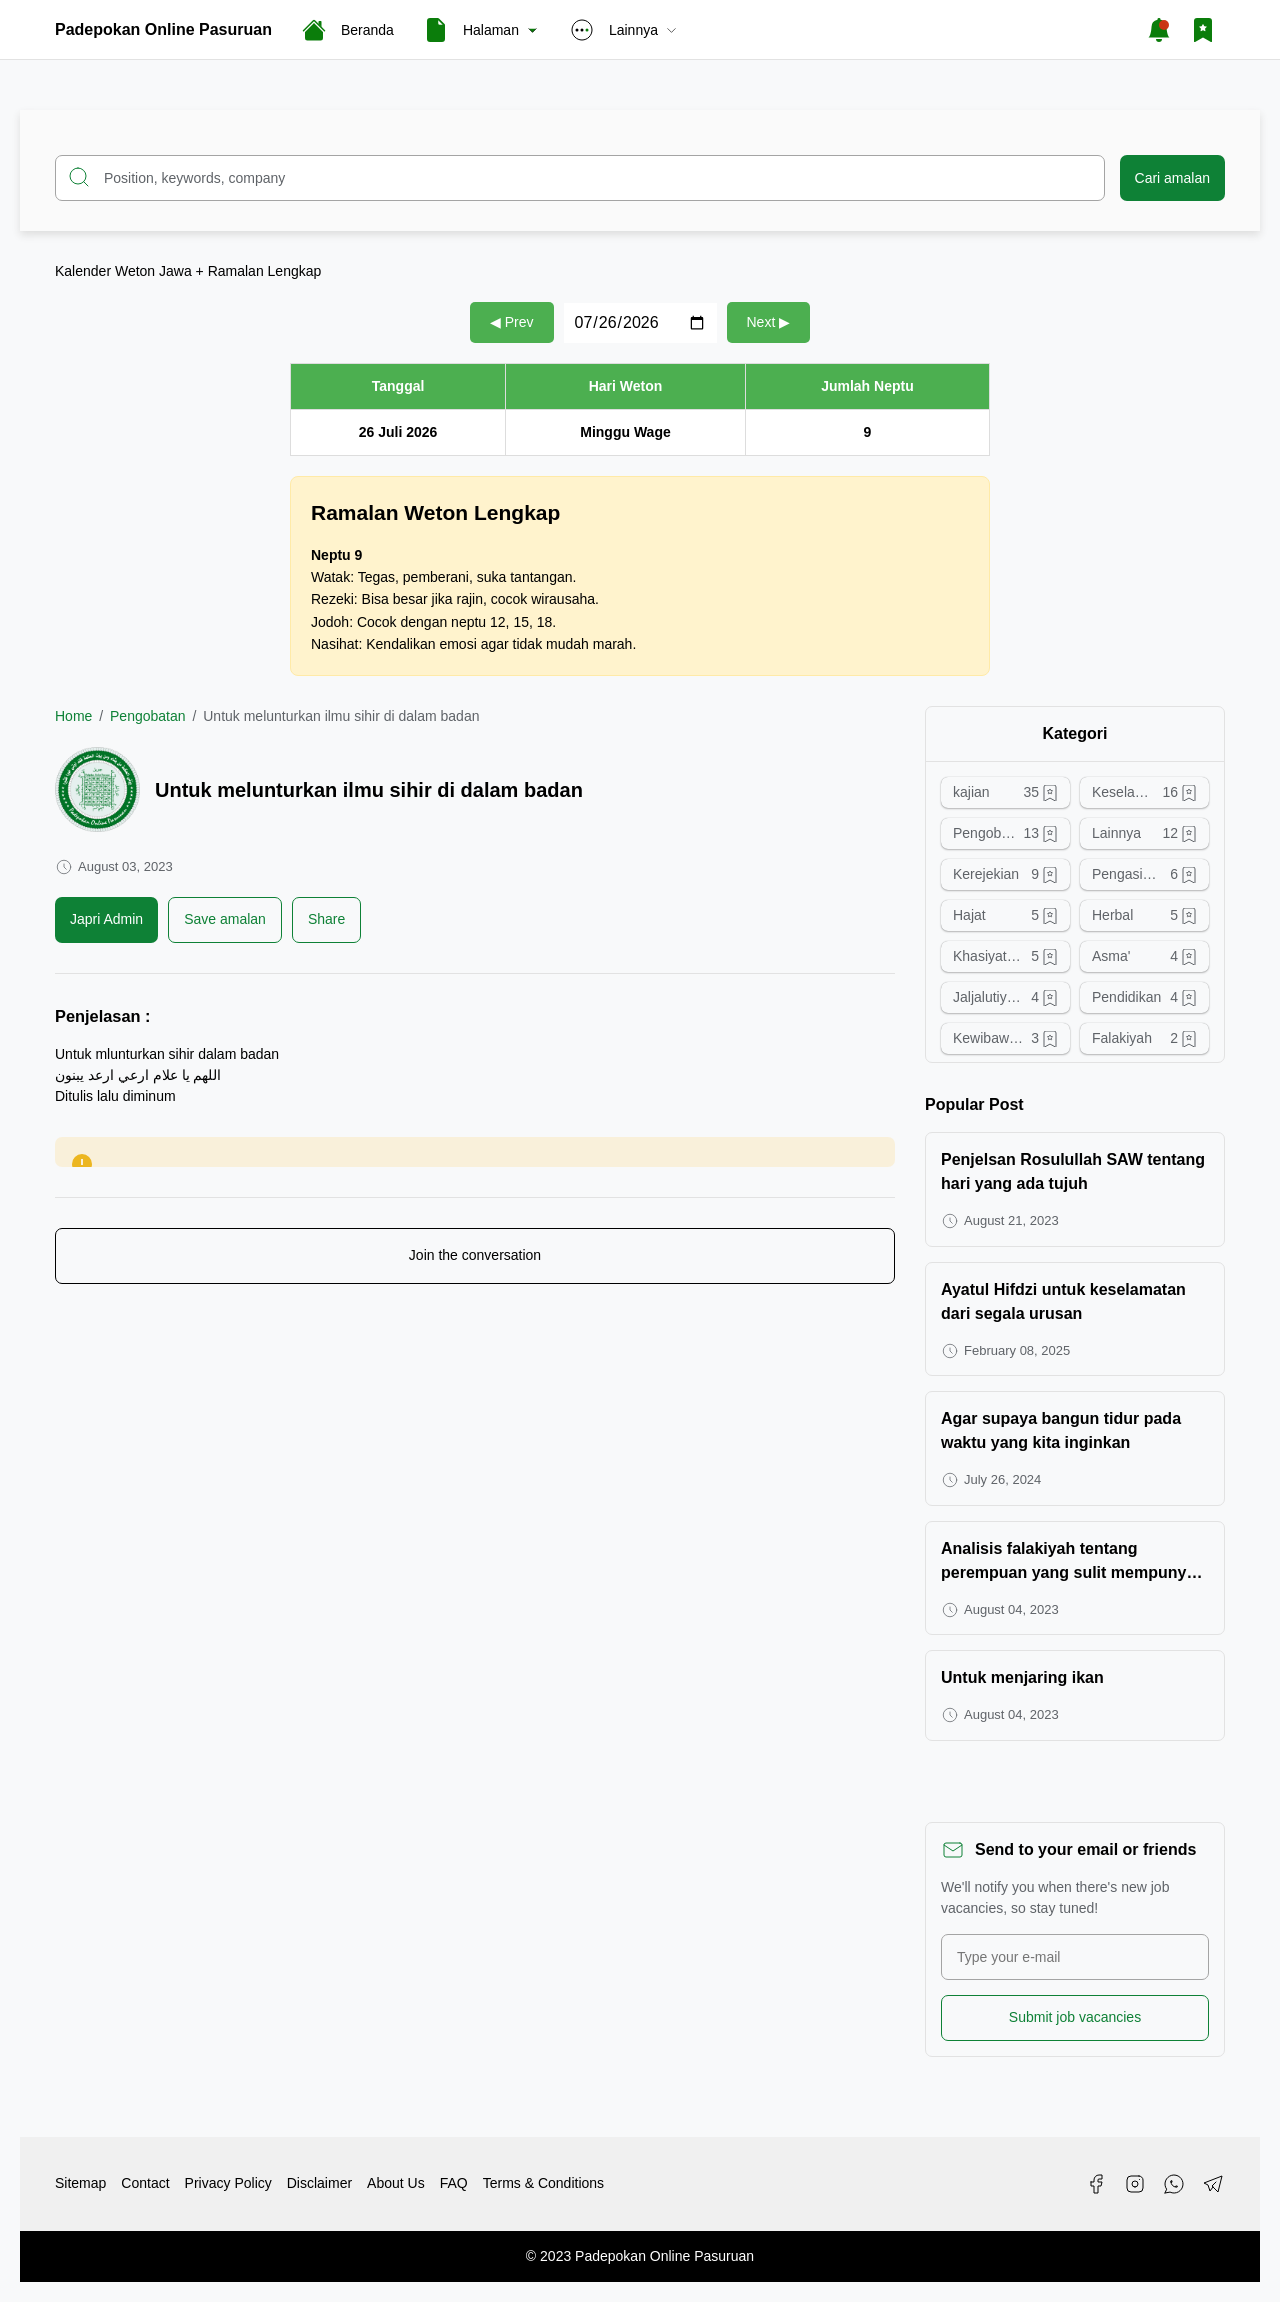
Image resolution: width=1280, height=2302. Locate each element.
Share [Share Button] (326, 919)
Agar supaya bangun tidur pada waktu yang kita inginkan (1061, 1430)
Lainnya (624, 30)
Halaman (482, 30)
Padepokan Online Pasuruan (163, 29)
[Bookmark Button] (1203, 30)
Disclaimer (319, 2183)
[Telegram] (1213, 2184)
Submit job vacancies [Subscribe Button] (1075, 2017)
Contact (145, 2183)
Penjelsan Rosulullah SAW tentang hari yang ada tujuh (1073, 1171)
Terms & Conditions (543, 2183)
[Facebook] (1096, 2184)
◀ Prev (512, 322)
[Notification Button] (1159, 30)
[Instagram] (1135, 2184)
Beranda (348, 30)
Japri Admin (106, 919)
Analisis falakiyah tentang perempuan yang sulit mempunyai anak (1070, 1562)
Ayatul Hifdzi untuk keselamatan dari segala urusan (1063, 1301)
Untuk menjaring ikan (1022, 1677)
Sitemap (80, 2183)
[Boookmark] (225, 920)
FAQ (454, 2183)
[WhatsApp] (1174, 2184)
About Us (396, 2183)
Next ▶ (769, 322)
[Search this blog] (580, 178)
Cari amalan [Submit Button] (1172, 178)
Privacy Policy (228, 2183)
